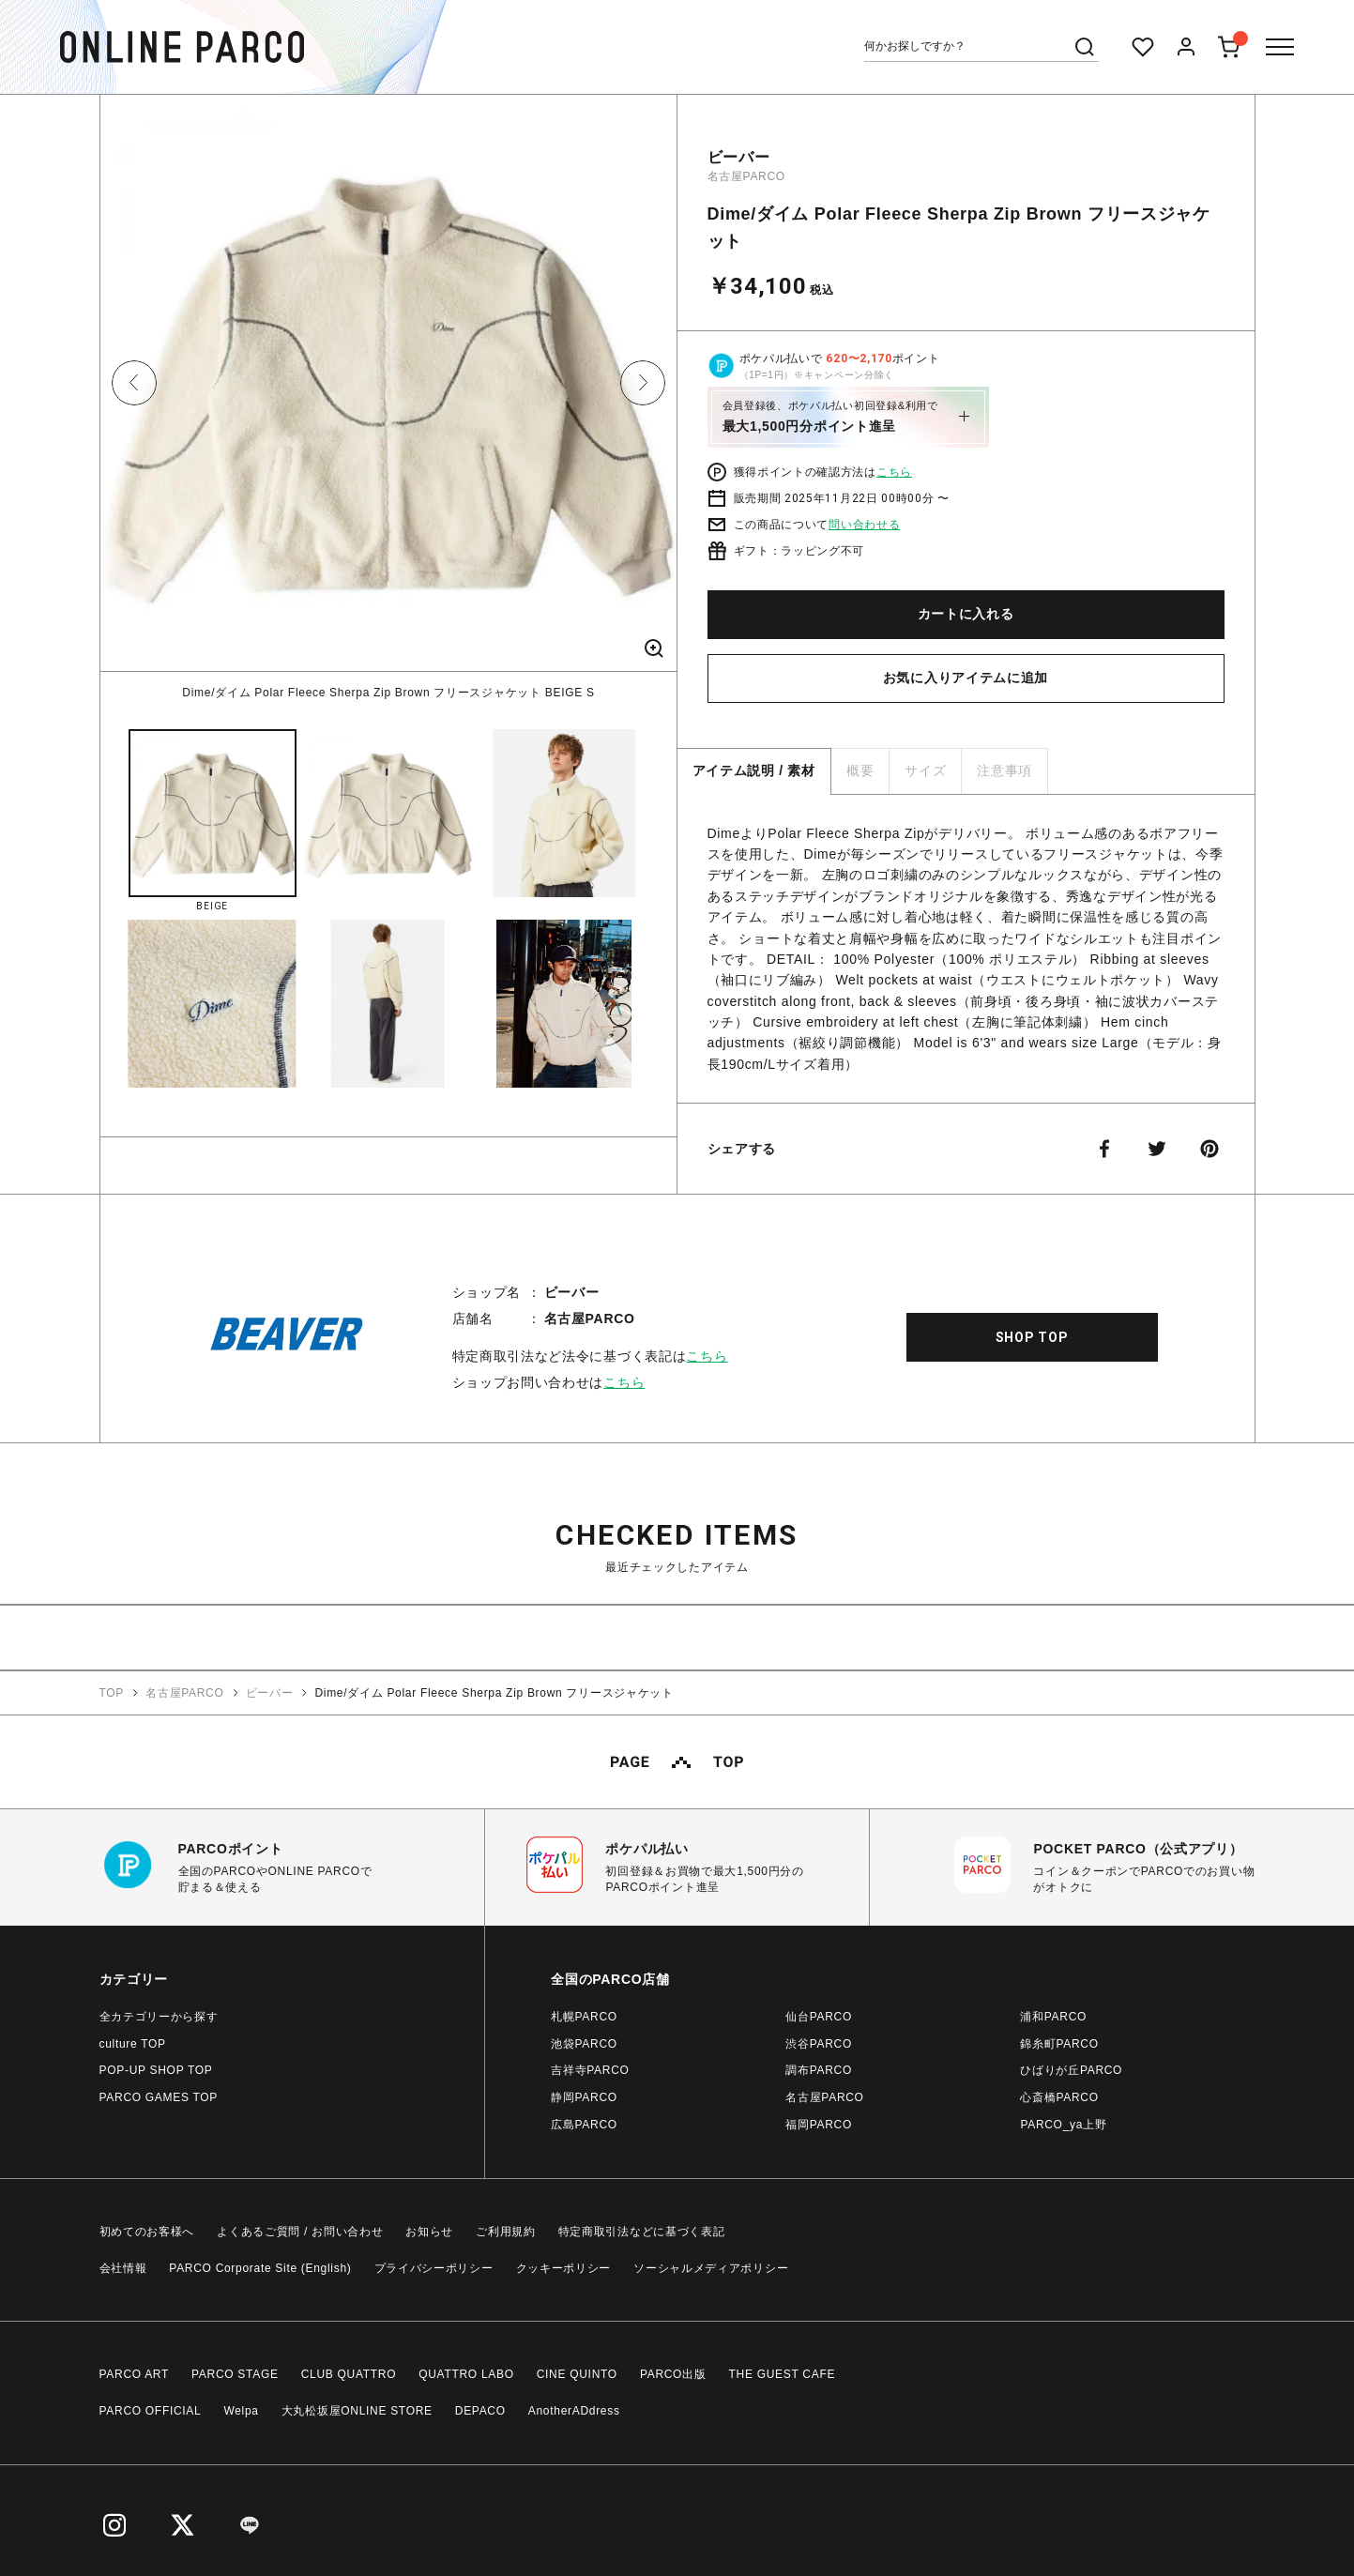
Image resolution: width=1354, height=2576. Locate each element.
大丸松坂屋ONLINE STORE (357, 2410)
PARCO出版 (673, 2374)
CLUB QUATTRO (349, 2374)
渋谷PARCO (818, 2043)
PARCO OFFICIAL (150, 2410)
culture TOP (132, 2043)
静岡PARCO (584, 2097)
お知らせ (429, 2231)
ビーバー (738, 157)
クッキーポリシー (564, 2268)
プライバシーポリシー (434, 2268)
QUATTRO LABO (466, 2374)
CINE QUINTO (577, 2374)
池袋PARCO (584, 2043)
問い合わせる (864, 524)
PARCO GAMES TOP (159, 2097)
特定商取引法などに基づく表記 (641, 2231)
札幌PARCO (584, 2016)
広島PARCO (584, 2124)
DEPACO (480, 2410)
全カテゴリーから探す (159, 2016)
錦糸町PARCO (1059, 2043)
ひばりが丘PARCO (1071, 2070)
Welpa (240, 2410)
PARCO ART (134, 2374)
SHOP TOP (1032, 1337)
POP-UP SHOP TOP (156, 2070)
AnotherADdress (574, 2410)
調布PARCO (818, 2070)
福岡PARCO (818, 2124)
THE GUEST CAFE (782, 2374)
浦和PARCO (1053, 2016)
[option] (388, 398)
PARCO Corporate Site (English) (260, 2268)
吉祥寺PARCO (590, 2070)
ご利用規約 (506, 2231)
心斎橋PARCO (1059, 2097)
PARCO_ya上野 (1063, 2124)
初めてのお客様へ (147, 2231)
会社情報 (123, 2268)
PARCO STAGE (235, 2374)
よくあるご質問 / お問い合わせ (300, 2231)
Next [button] (642, 382)
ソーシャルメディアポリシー (710, 2268)
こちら (894, 472)
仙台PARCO (818, 2016)
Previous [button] (134, 382)
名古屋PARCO (746, 176)
